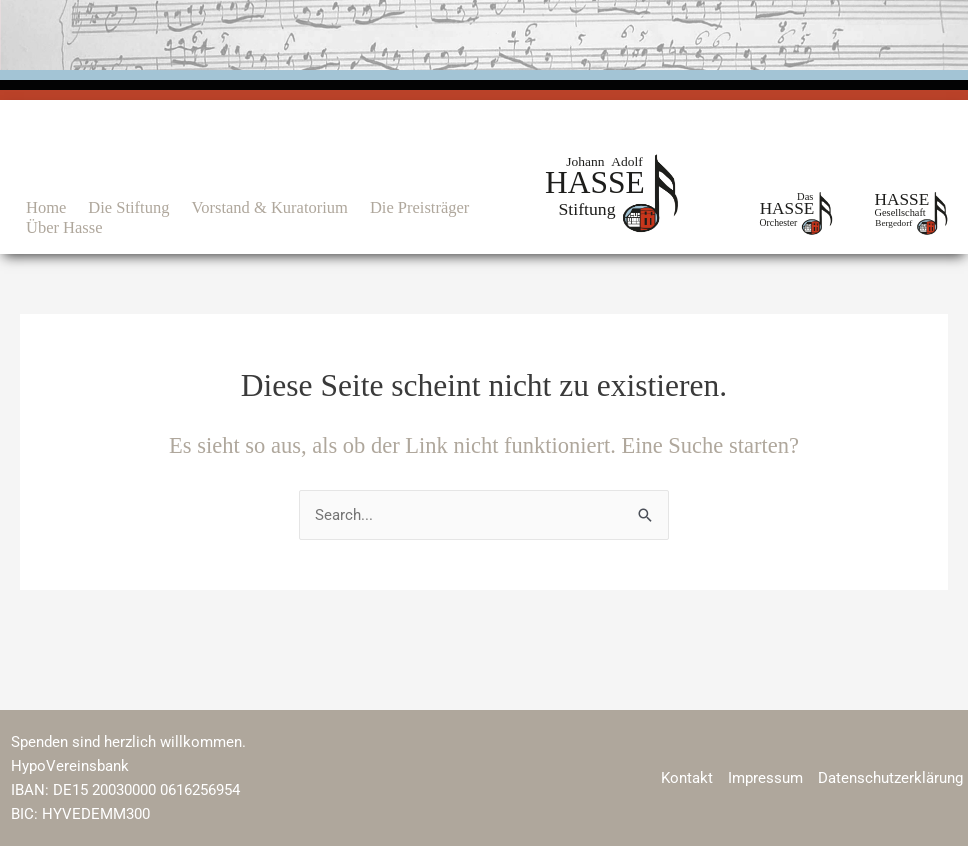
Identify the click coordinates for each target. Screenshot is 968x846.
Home (46, 207)
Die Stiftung (128, 207)
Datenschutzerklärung (890, 778)
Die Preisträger (419, 207)
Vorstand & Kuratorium (269, 207)
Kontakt (687, 778)
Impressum (765, 778)
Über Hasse (64, 227)
